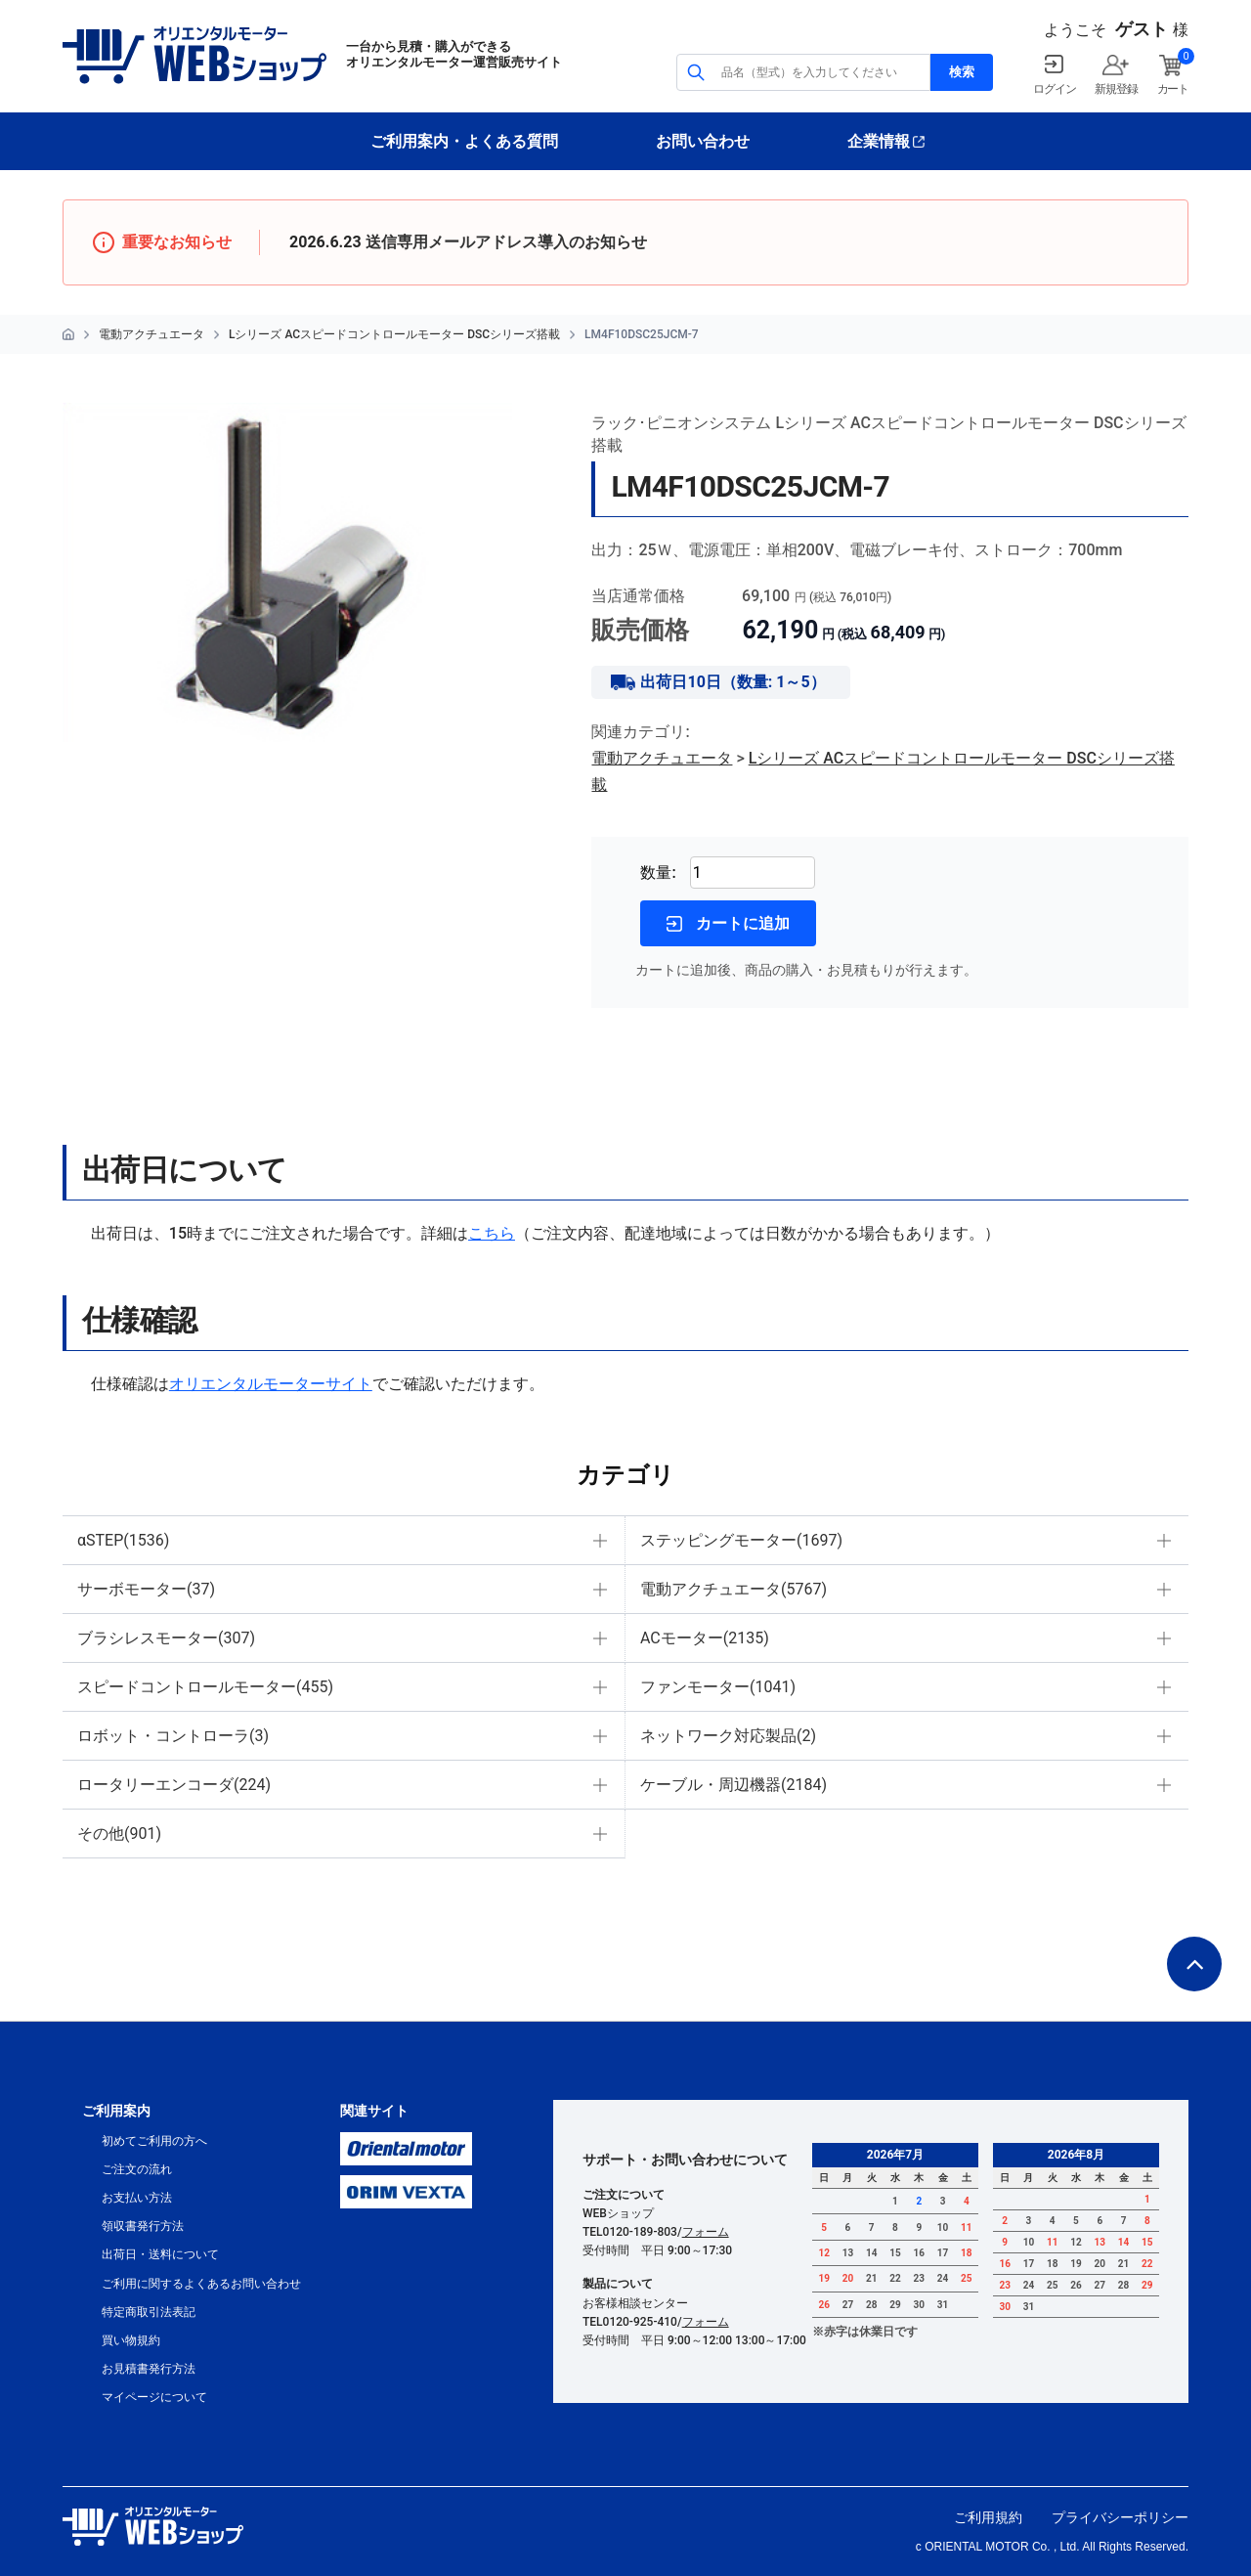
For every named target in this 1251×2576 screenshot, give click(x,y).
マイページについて (154, 2397)
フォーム (705, 2232)
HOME (68, 334)
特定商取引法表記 (148, 2312)
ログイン (1054, 89)
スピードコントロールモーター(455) (205, 1687)
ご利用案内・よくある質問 (464, 141)
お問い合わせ (703, 141)
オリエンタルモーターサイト (270, 1384)
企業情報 (878, 141)
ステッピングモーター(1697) (741, 1540)
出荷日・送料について (160, 2254)
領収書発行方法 (143, 2226)
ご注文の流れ (137, 2169)
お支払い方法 (137, 2198)
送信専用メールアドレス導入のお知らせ (506, 242)
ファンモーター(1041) (718, 1687)
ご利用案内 (116, 2110)
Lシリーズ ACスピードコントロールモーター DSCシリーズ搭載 (394, 334)
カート (1172, 89)
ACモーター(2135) (704, 1638)
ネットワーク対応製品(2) (728, 1735)
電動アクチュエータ (151, 334)
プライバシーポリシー (1120, 2517)
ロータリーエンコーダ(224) (174, 1784)
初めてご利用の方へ (154, 2141)
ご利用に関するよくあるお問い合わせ (201, 2284)
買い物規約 (131, 2340)
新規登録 (1116, 89)
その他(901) (119, 1833)
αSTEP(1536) (123, 1540)
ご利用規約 (988, 2517)
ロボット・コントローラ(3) (173, 1735)
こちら (491, 1233)
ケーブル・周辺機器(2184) (733, 1784)
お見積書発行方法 (148, 2369)
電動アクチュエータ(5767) (733, 1589)
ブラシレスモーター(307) (166, 1638)
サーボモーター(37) (146, 1589)
